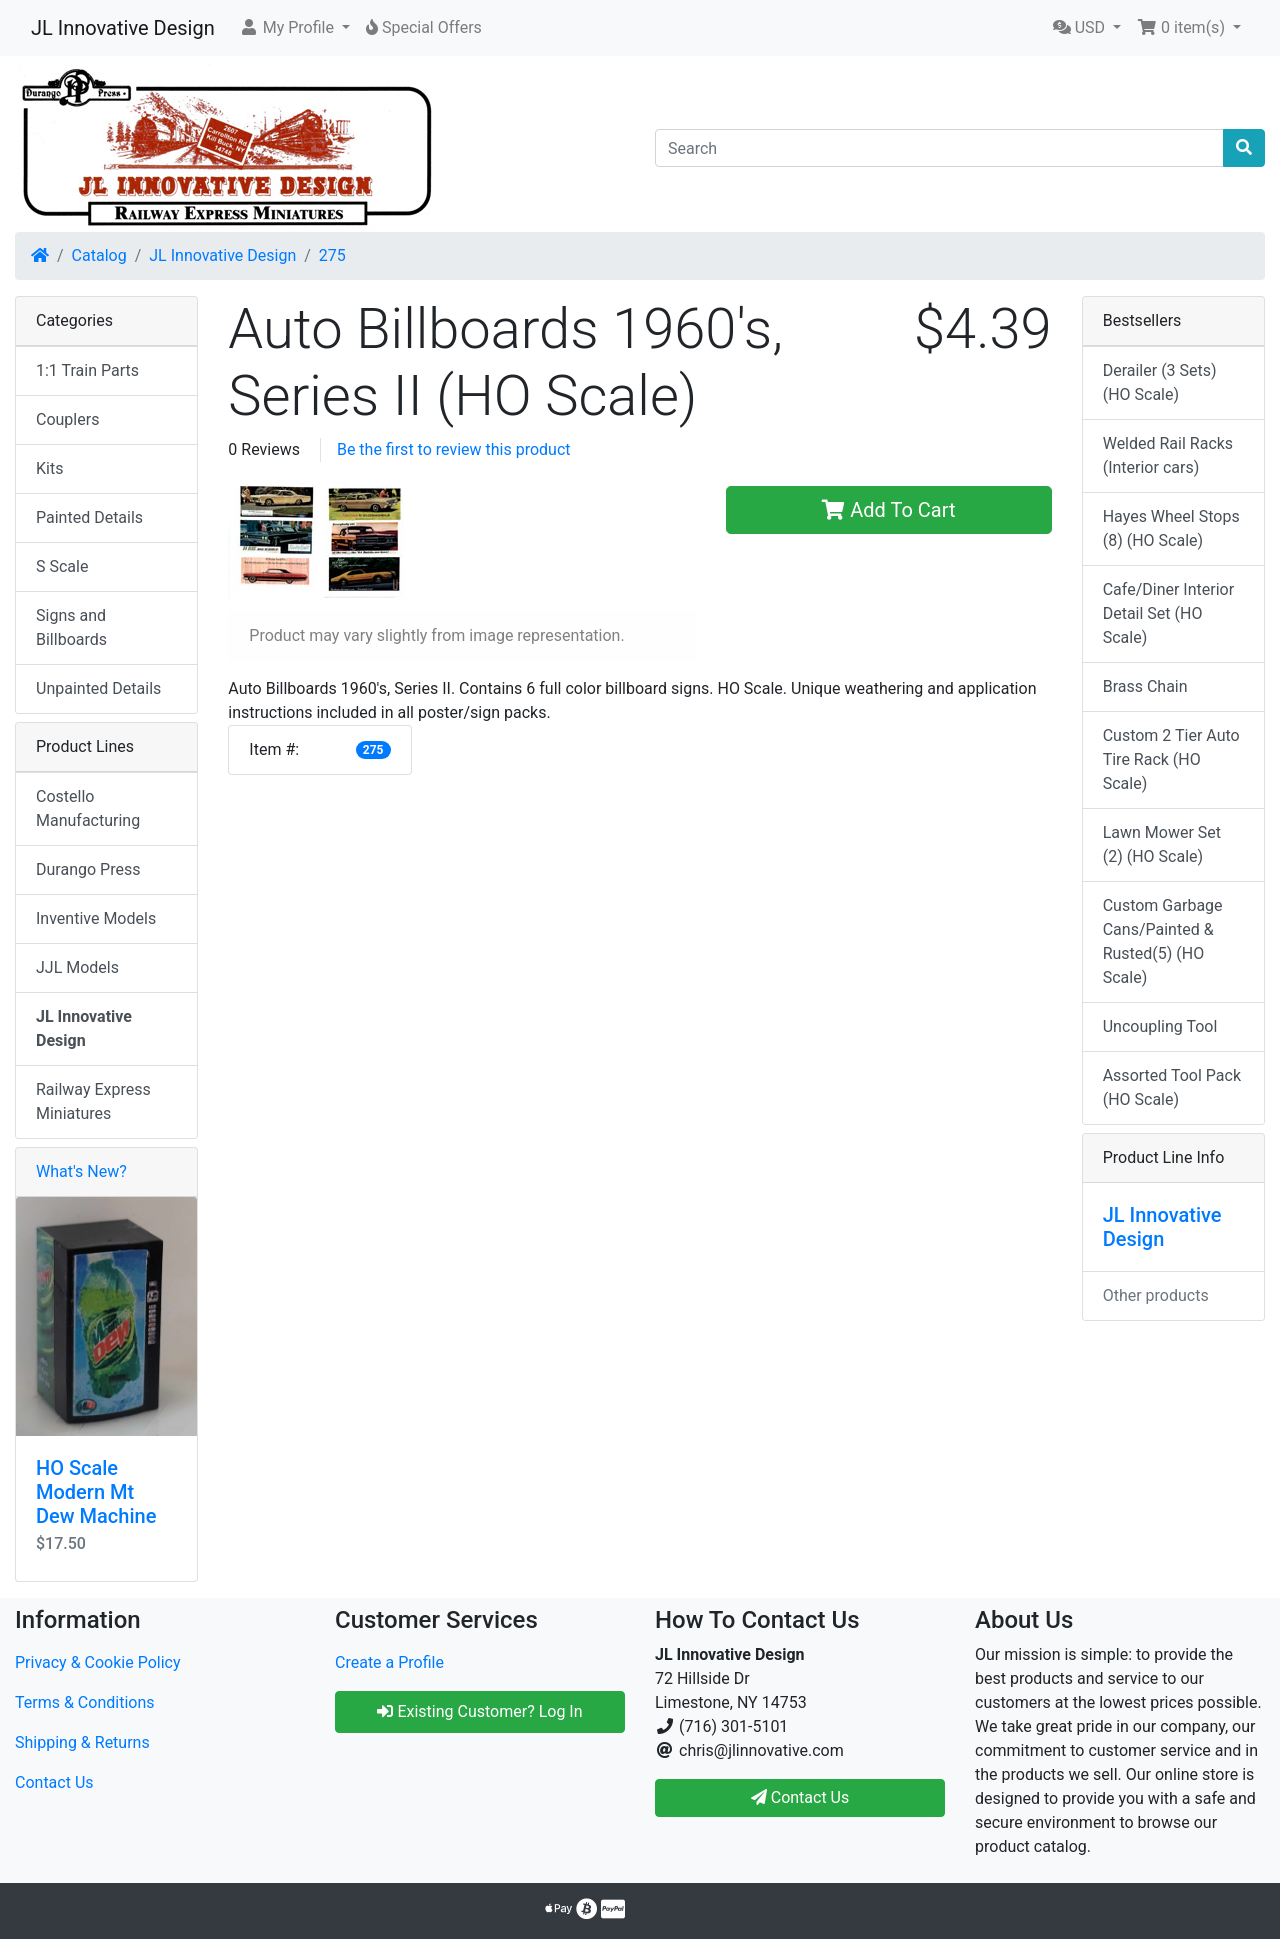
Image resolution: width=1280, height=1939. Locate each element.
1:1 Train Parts (87, 370)
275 (332, 255)
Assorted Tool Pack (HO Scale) (1172, 1087)
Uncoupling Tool (1160, 1026)
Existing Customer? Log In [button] (479, 1711)
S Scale (62, 566)
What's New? (81, 1171)
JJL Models (77, 967)
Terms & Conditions (85, 1702)
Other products (1156, 1295)
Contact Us (54, 1782)
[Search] (939, 148)
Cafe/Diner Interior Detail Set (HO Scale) (1168, 613)
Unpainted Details (98, 688)
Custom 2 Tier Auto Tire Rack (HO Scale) (1171, 759)
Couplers (67, 419)
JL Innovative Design (123, 28)
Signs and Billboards (71, 627)
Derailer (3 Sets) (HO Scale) (1160, 382)
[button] (294, 28)
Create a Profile (389, 1662)
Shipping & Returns (82, 1742)
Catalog (99, 255)
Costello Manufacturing (88, 808)
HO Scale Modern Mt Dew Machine (96, 1492)
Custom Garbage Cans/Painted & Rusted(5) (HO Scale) (1163, 941)
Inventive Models (96, 918)
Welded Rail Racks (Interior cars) (1168, 455)
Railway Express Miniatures (93, 1101)
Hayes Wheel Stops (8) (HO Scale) (1171, 528)
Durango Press (88, 869)
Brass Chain (1145, 686)
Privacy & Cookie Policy (98, 1662)
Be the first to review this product (454, 449)
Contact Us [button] (800, 1797)
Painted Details (89, 517)
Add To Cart (888, 510)
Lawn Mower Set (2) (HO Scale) (1162, 844)
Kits (49, 468)
